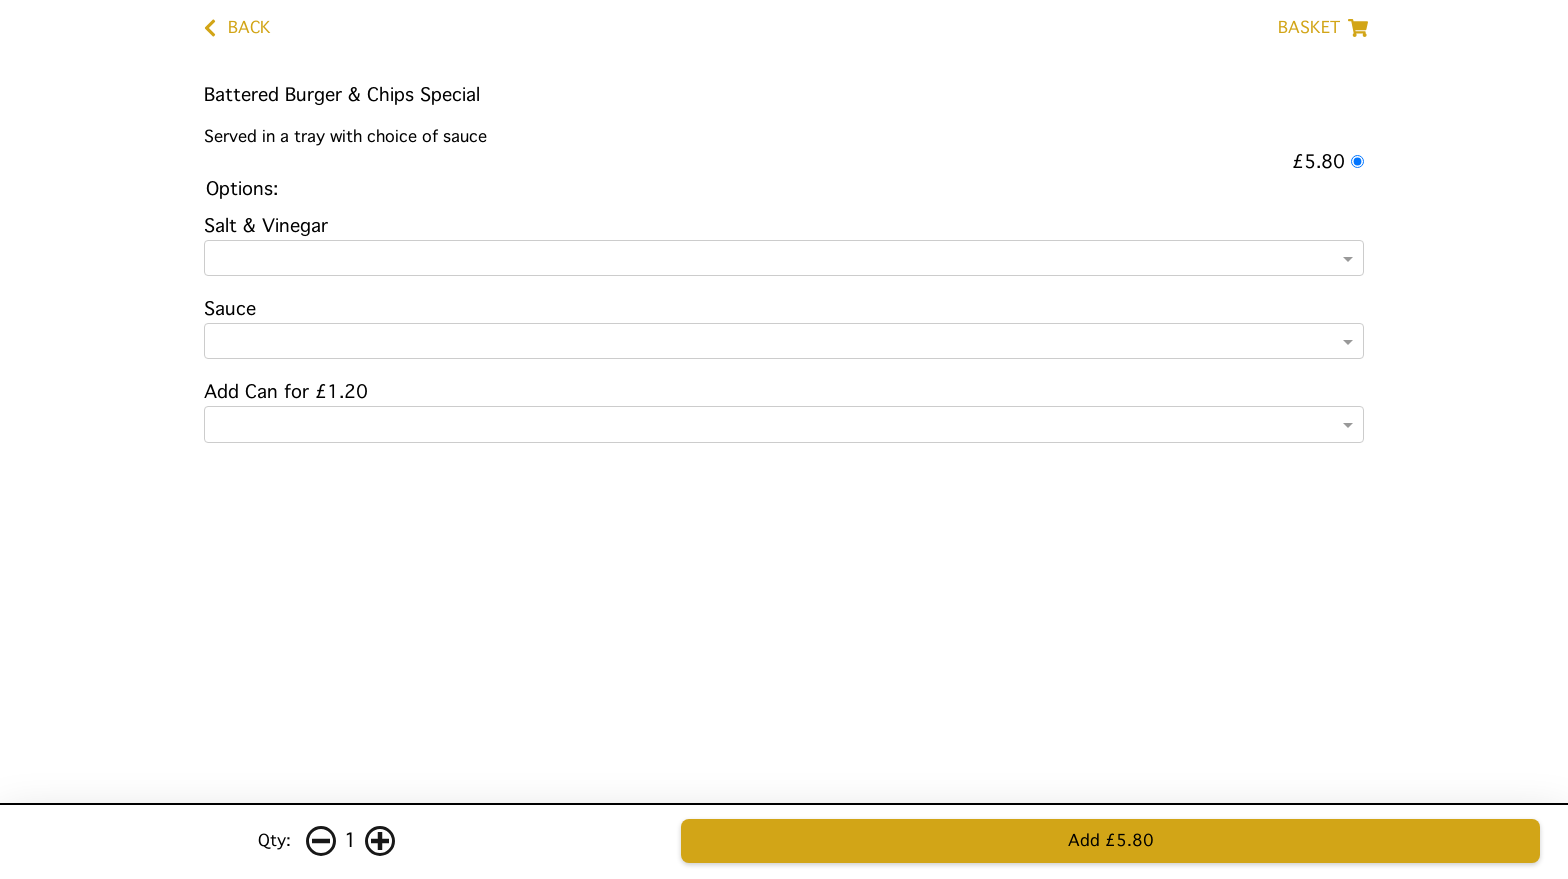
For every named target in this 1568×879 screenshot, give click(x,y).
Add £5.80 (1111, 840)
